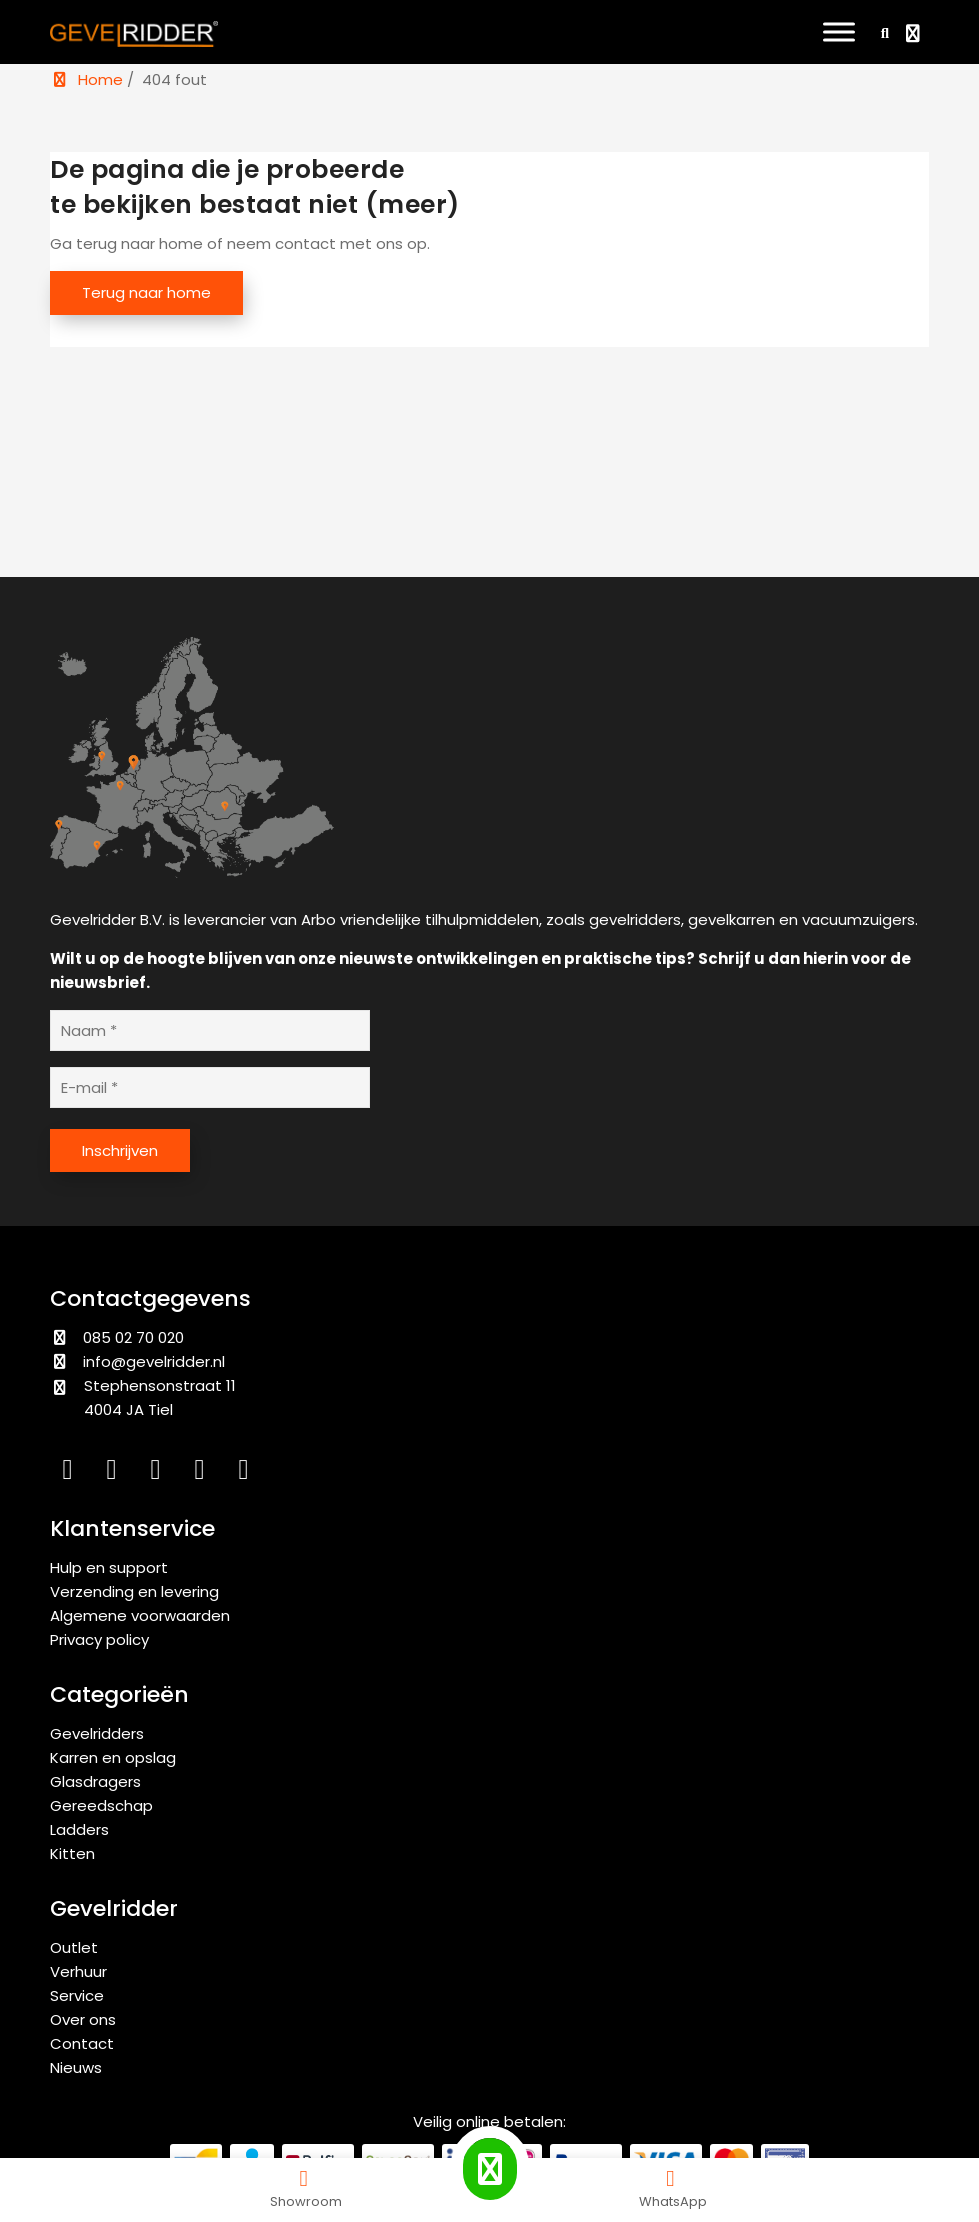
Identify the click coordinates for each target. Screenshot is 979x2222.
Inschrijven (120, 1150)
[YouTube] (204, 1473)
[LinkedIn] (72, 1473)
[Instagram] (116, 1473)
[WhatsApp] (246, 1473)
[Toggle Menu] (839, 31)
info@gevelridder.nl (154, 1361)
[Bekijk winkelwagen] (916, 34)
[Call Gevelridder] (490, 2169)
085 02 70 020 (117, 1337)
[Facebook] (160, 1473)
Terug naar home (146, 292)
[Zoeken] (882, 32)
